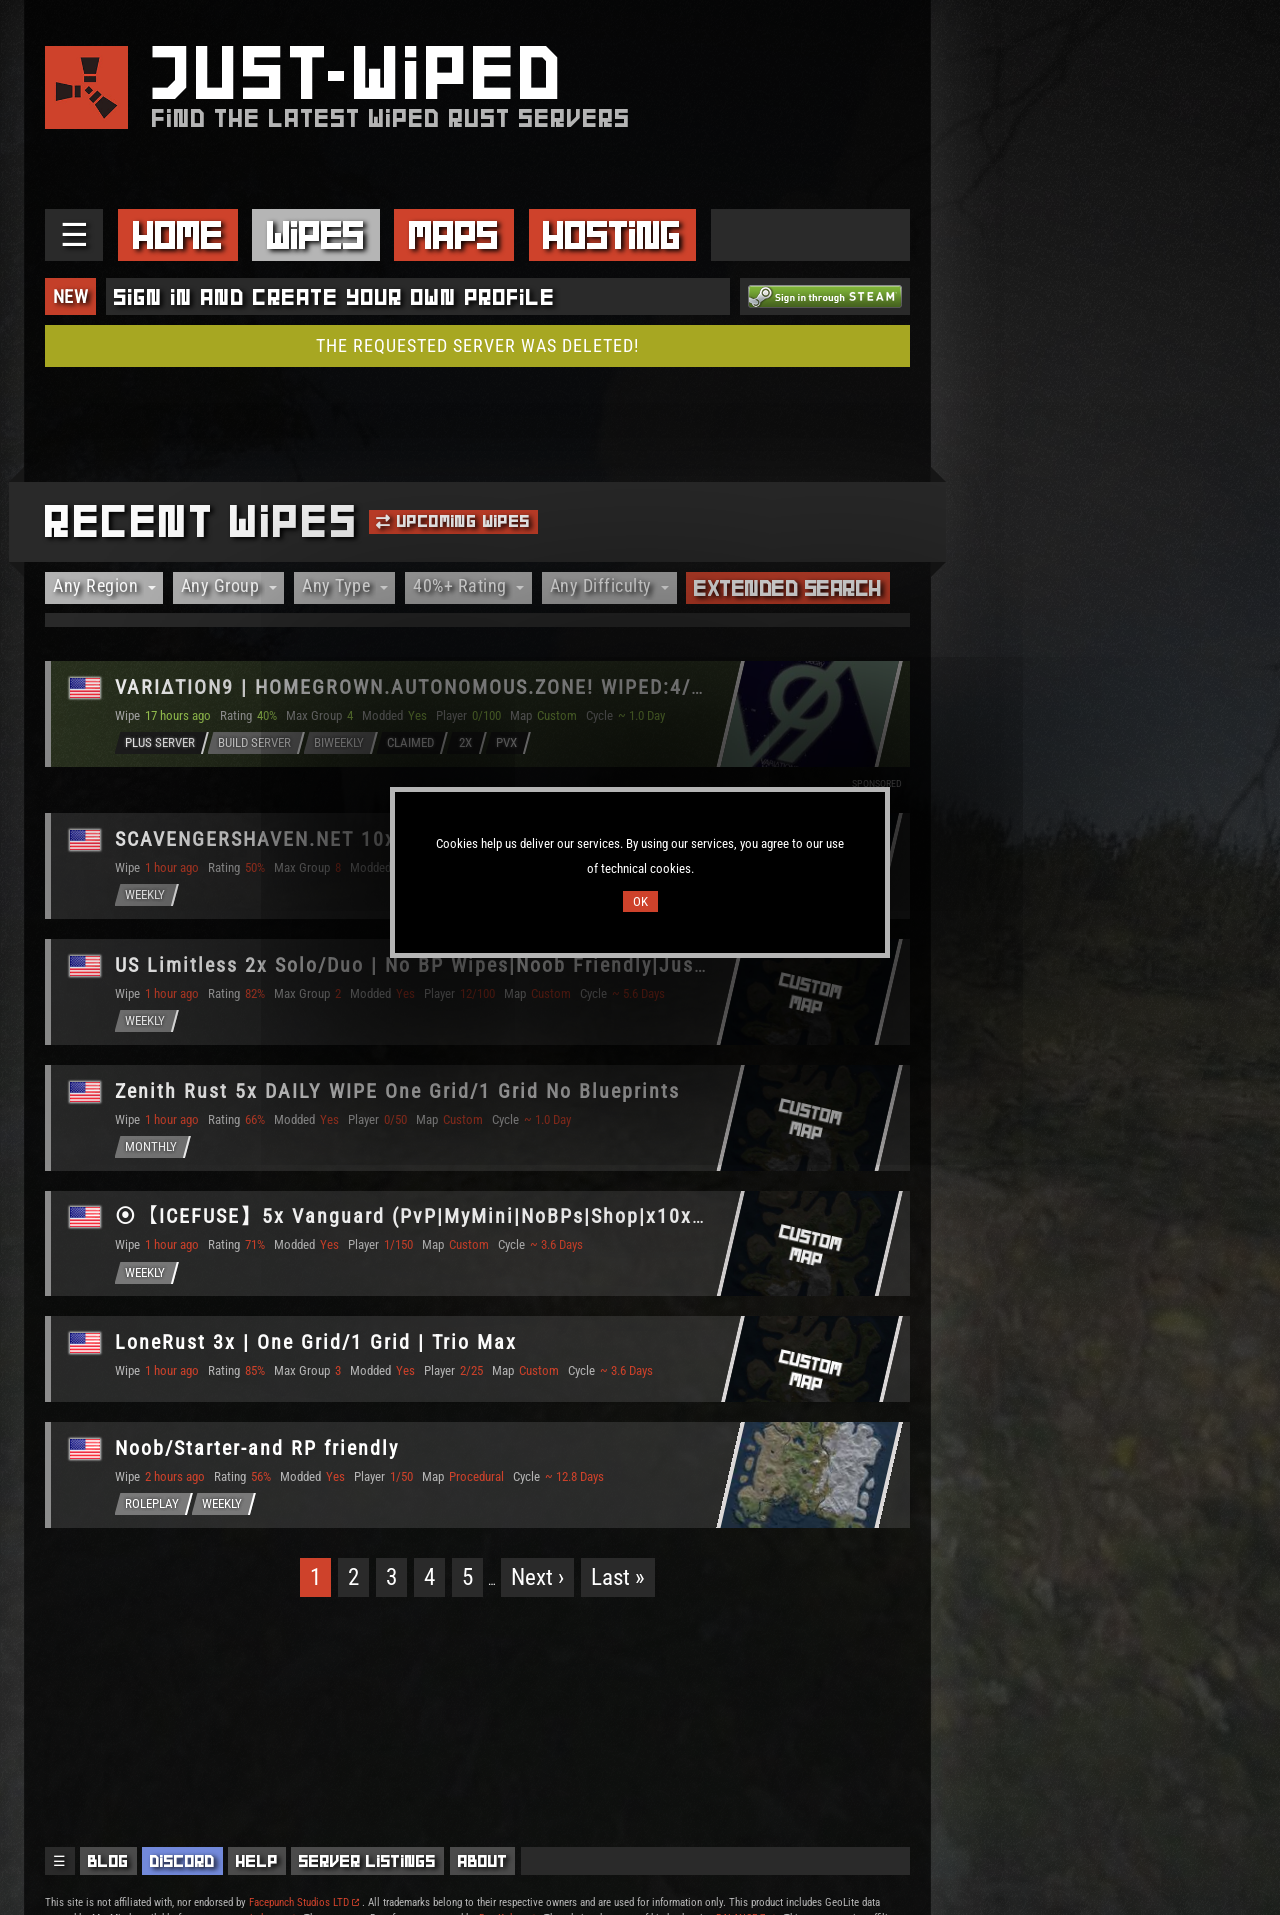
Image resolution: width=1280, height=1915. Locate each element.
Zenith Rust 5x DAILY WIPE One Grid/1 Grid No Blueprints (399, 1091)
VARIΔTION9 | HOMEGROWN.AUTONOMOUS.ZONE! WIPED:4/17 (417, 687)
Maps (454, 235)
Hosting (612, 235)
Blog (108, 1861)
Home (178, 235)
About (483, 1861)
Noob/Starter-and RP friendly (259, 1450)
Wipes (316, 235)
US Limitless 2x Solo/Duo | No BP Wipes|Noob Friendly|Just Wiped (443, 965)
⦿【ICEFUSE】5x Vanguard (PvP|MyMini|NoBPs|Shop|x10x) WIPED (444, 1218)
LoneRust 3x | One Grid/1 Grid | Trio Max (318, 1344)
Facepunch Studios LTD (304, 1902)
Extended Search (788, 588)
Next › (537, 1579)
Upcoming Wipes (453, 521)
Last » (618, 1579)
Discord (182, 1861)
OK (640, 901)
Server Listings (367, 1861)
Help (257, 1861)
